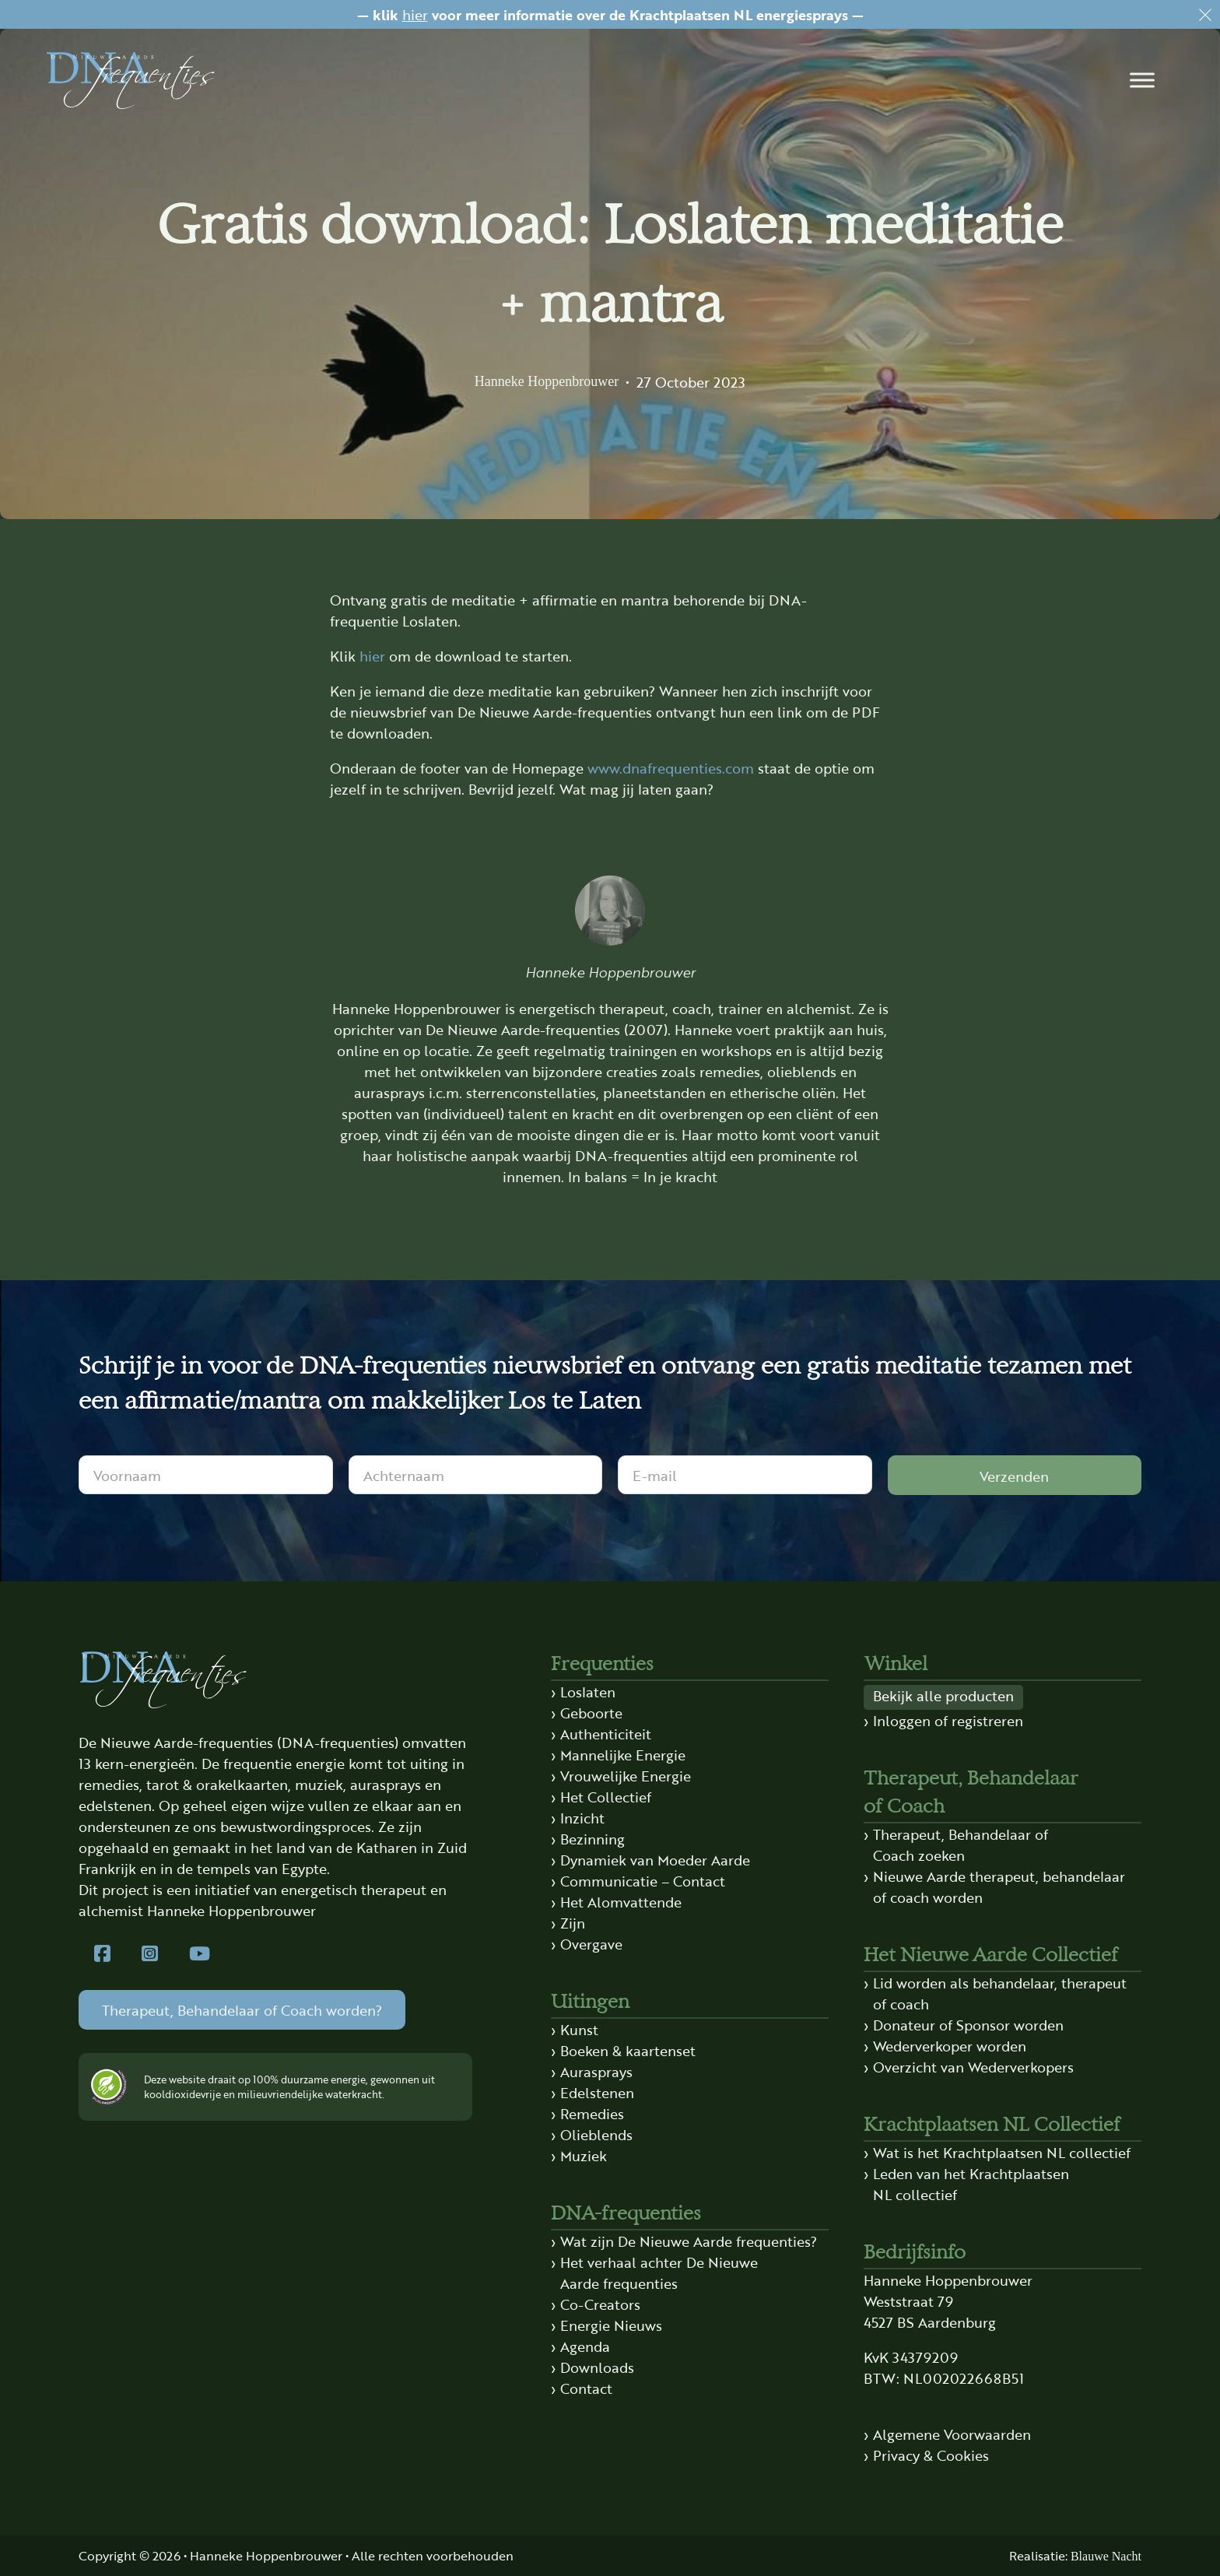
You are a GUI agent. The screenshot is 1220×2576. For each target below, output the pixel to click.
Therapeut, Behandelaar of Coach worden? (242, 2009)
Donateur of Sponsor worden (968, 2024)
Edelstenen (597, 2092)
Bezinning (592, 1838)
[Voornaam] (206, 1474)
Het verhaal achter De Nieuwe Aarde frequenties (659, 2272)
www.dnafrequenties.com (670, 767)
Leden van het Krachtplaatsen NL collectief (971, 2183)
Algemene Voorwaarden (952, 2433)
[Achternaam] (476, 1474)
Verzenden (1014, 1475)
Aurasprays (596, 2071)
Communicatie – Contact (642, 1880)
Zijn (572, 1922)
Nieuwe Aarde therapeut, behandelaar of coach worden (999, 1886)
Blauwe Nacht (1106, 2556)
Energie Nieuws (611, 2324)
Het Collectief (605, 1796)
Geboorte (591, 1712)
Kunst (579, 2029)
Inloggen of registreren (948, 1720)
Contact (586, 2387)
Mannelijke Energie (622, 1754)
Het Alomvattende (621, 1901)
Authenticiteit (605, 1733)
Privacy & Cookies (931, 2454)
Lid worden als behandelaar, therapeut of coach (1000, 1993)
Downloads (597, 2366)
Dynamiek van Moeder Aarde (655, 1859)
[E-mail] (745, 1474)
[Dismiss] (1205, 15)
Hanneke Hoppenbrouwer (547, 381)
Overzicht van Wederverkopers (973, 2066)
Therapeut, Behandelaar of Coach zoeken (960, 1844)
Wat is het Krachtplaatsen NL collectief (1002, 2152)
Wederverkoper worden (949, 2045)
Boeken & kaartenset (628, 2050)
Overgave (591, 1943)
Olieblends (596, 2134)
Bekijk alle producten (943, 1695)
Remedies (592, 2113)
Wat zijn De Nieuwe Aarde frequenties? (688, 2240)
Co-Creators (600, 2303)
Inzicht (582, 1817)
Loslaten (587, 1691)
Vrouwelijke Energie (625, 1775)
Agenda (585, 2345)
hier (415, 14)
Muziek (583, 2155)
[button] (1142, 80)
